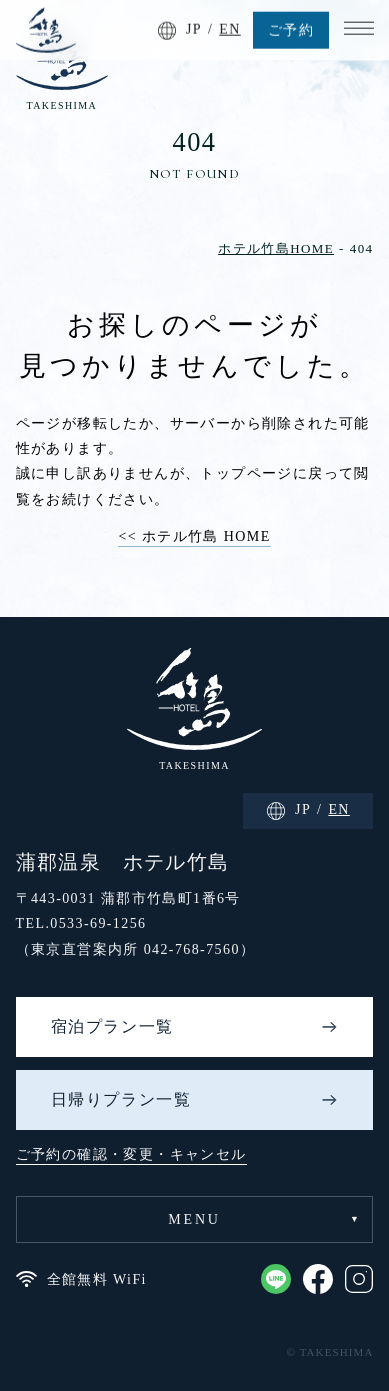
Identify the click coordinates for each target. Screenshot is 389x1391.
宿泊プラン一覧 (112, 1026)
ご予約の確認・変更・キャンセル (131, 1155)
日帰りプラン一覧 (121, 1099)
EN (229, 27)
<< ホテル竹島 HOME (194, 536)
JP (194, 27)
